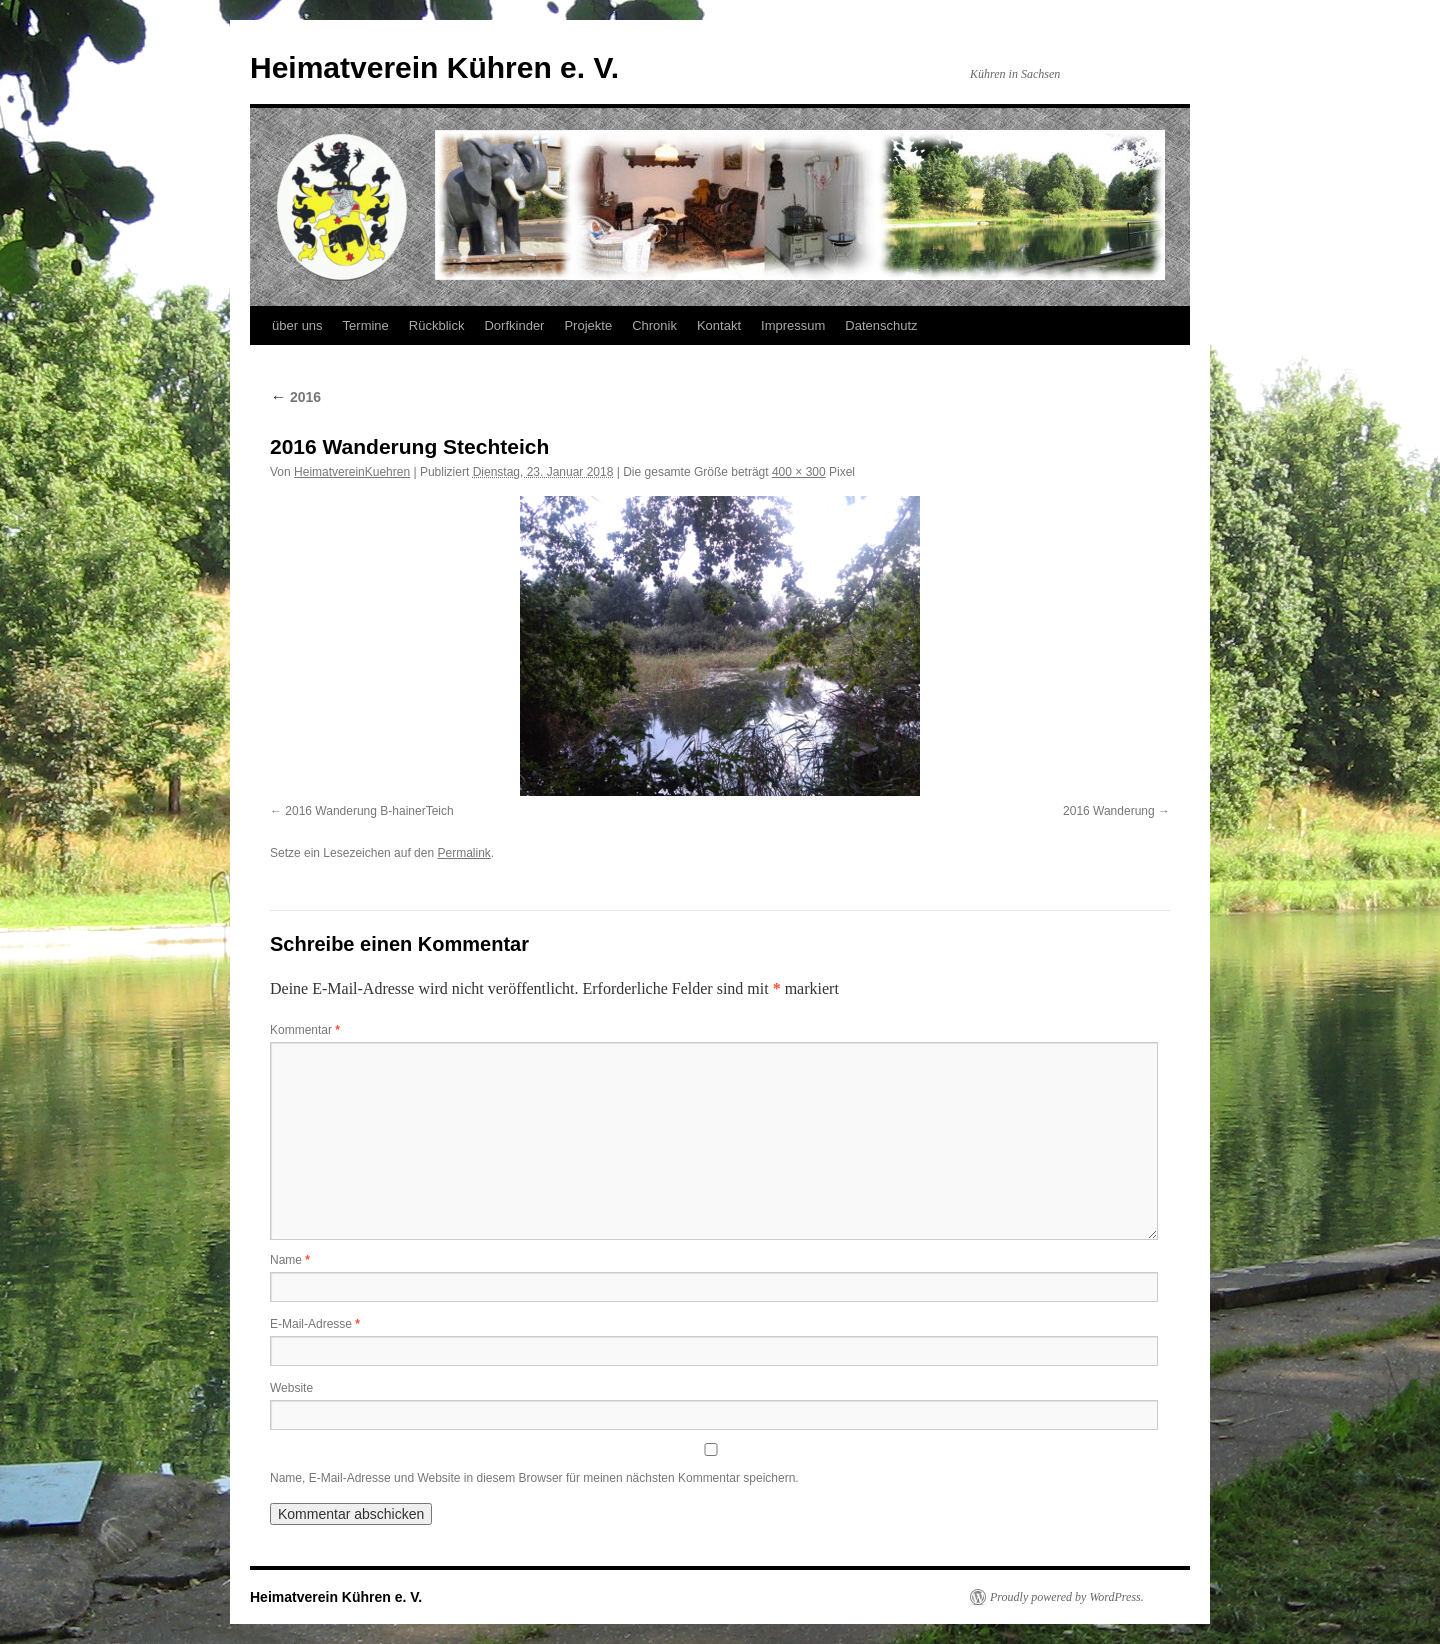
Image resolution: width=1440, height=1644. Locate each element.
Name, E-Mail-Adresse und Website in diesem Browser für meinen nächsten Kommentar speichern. (534, 1478)
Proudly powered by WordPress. (1067, 1597)
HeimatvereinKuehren (352, 472)
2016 (295, 397)
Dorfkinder (514, 325)
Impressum (793, 325)
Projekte (588, 325)
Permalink (463, 853)
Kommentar (305, 1030)
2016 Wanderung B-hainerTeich (369, 811)
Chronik (654, 325)
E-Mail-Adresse (315, 1324)
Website (291, 1388)
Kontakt (719, 325)
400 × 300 (799, 472)
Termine (366, 325)
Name (290, 1260)
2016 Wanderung (1109, 811)
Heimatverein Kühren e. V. (434, 67)
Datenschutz (881, 325)
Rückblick (437, 325)
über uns (297, 325)
